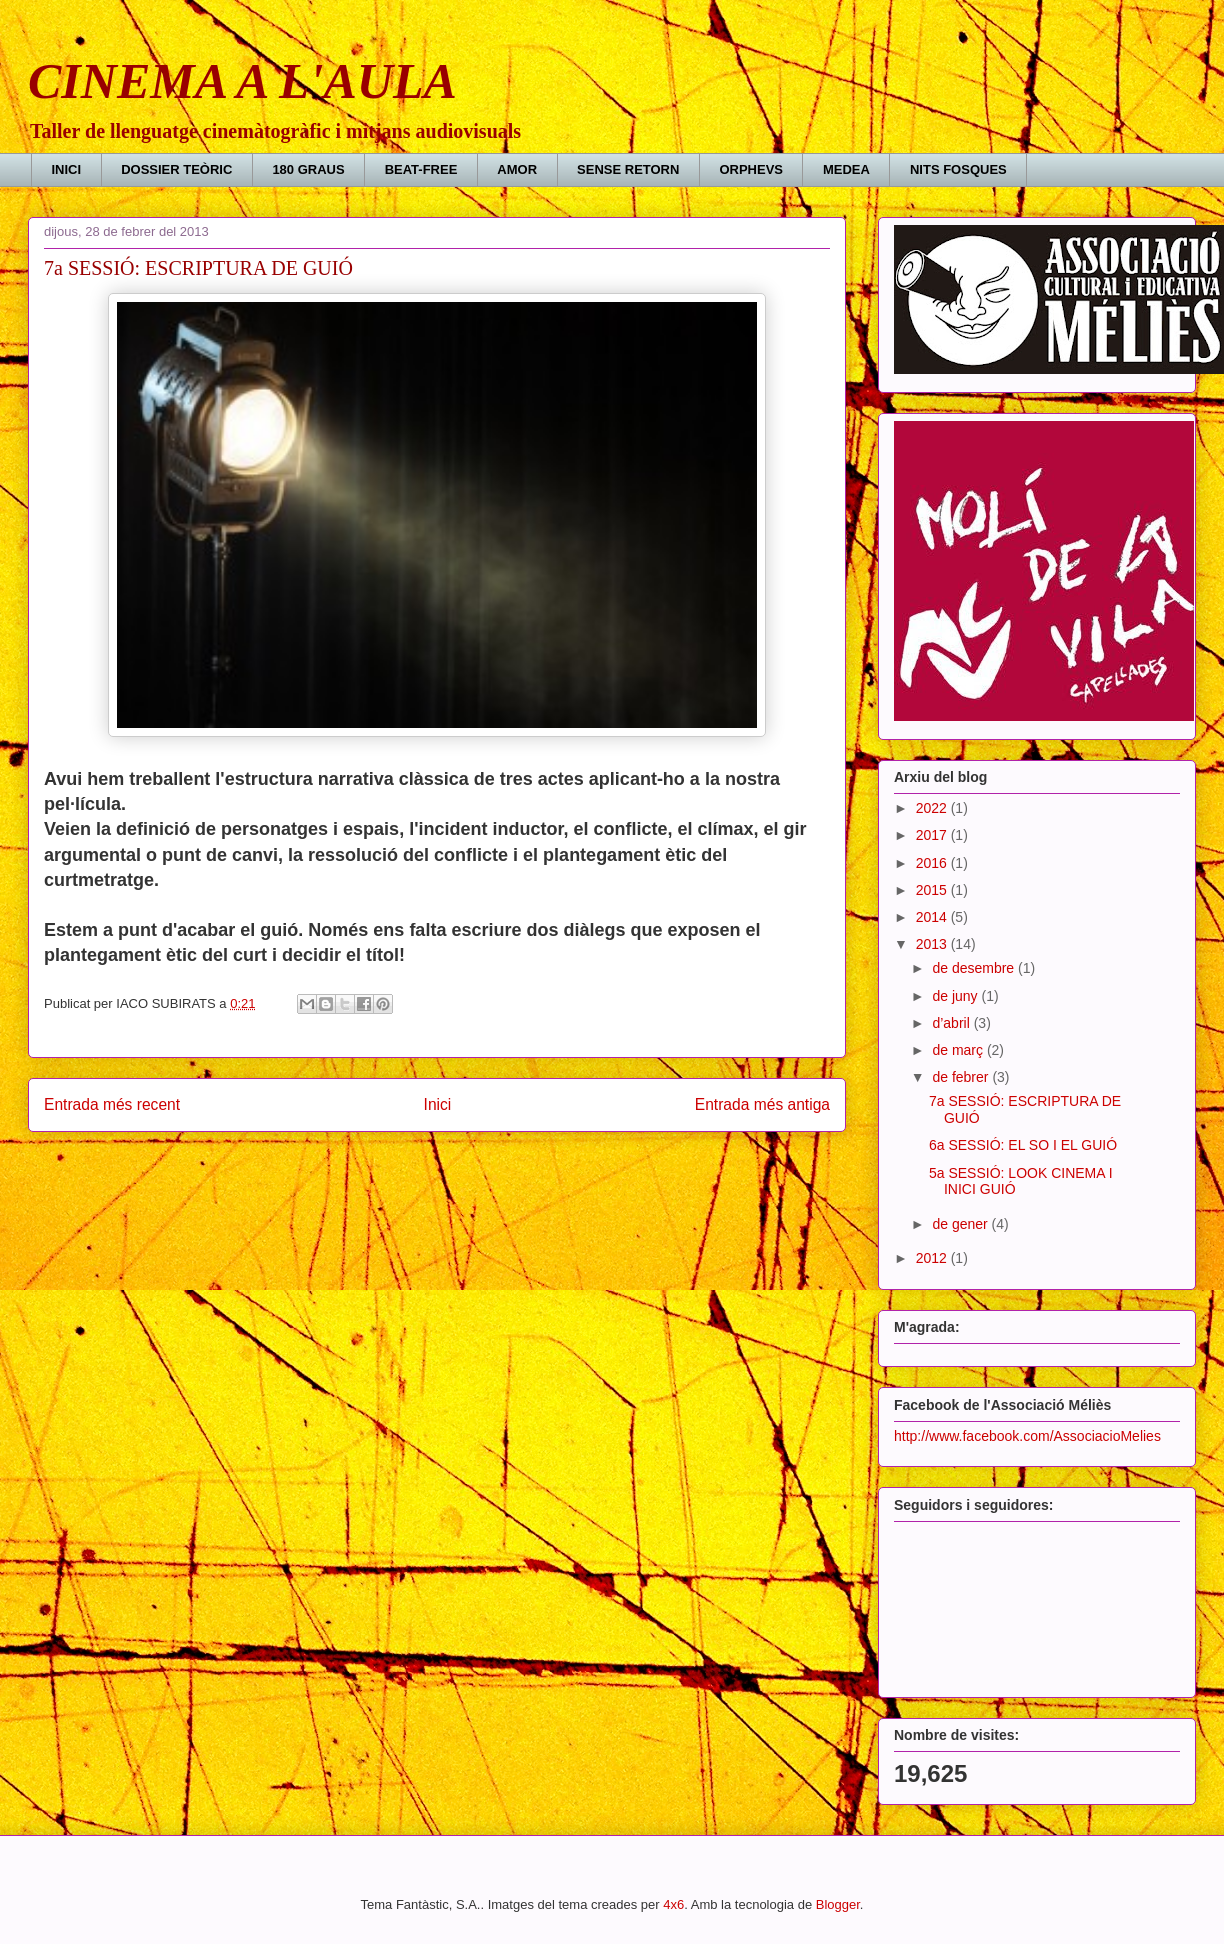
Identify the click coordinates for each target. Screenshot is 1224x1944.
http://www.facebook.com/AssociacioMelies (1027, 1436)
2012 (933, 1258)
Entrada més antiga (762, 1104)
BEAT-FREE (421, 169)
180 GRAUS (308, 169)
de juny (956, 996)
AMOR (517, 169)
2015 (933, 890)
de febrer (962, 1077)
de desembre (975, 968)
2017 (933, 835)
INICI (67, 169)
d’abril (952, 1023)
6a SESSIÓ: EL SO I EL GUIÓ (1023, 1145)
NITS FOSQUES (958, 169)
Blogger (838, 1904)
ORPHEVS (751, 169)
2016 (933, 863)
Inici (438, 1104)
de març (959, 1050)
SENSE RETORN (628, 169)
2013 (933, 944)
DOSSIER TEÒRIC (176, 169)
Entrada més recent (112, 1104)
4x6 (673, 1904)
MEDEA (846, 169)
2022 (933, 808)
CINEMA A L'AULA (242, 81)
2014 (933, 917)
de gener (961, 1224)
